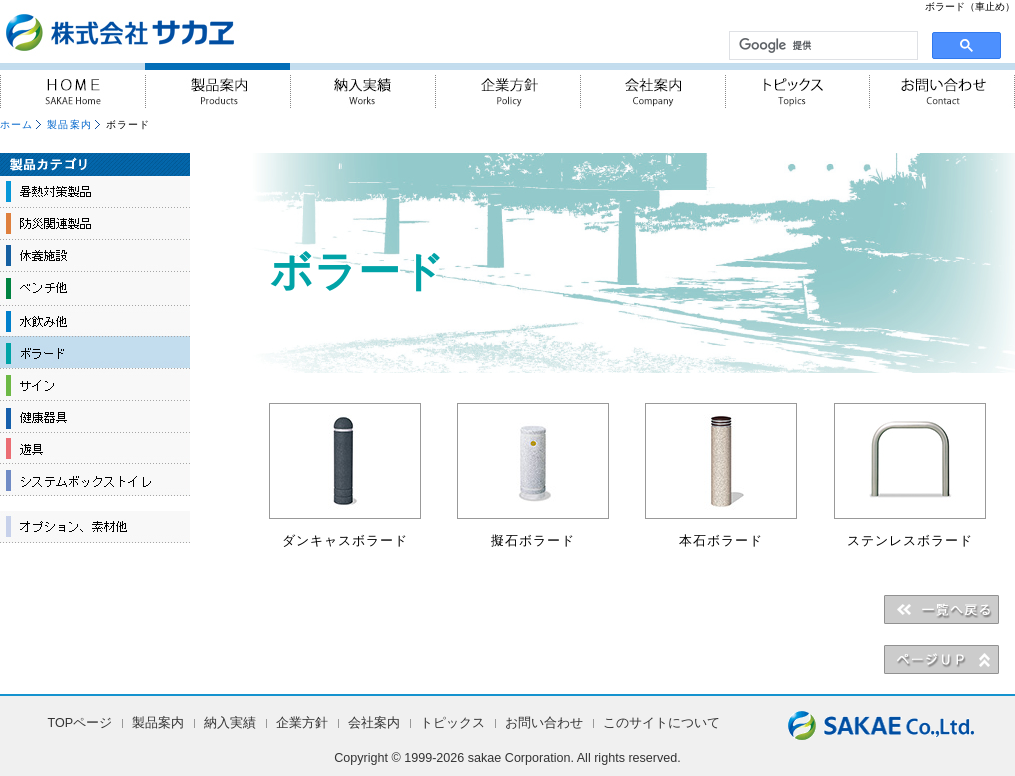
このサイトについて (661, 723)
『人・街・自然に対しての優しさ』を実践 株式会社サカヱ (173, 31)
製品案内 (217, 85)
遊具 (95, 448)
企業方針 (507, 85)
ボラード (95, 352)
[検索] (821, 46)
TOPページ (80, 723)
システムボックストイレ (95, 480)
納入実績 (362, 85)
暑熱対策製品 (95, 192)
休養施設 (95, 256)
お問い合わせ (942, 85)
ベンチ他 (95, 288)
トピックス (797, 85)
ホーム (16, 124)
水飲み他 (95, 320)
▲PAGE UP (941, 659)
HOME (72, 85)
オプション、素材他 (95, 527)
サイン (95, 384)
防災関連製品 (95, 224)
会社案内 (652, 85)
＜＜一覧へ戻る (941, 609)
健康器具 (95, 416)
